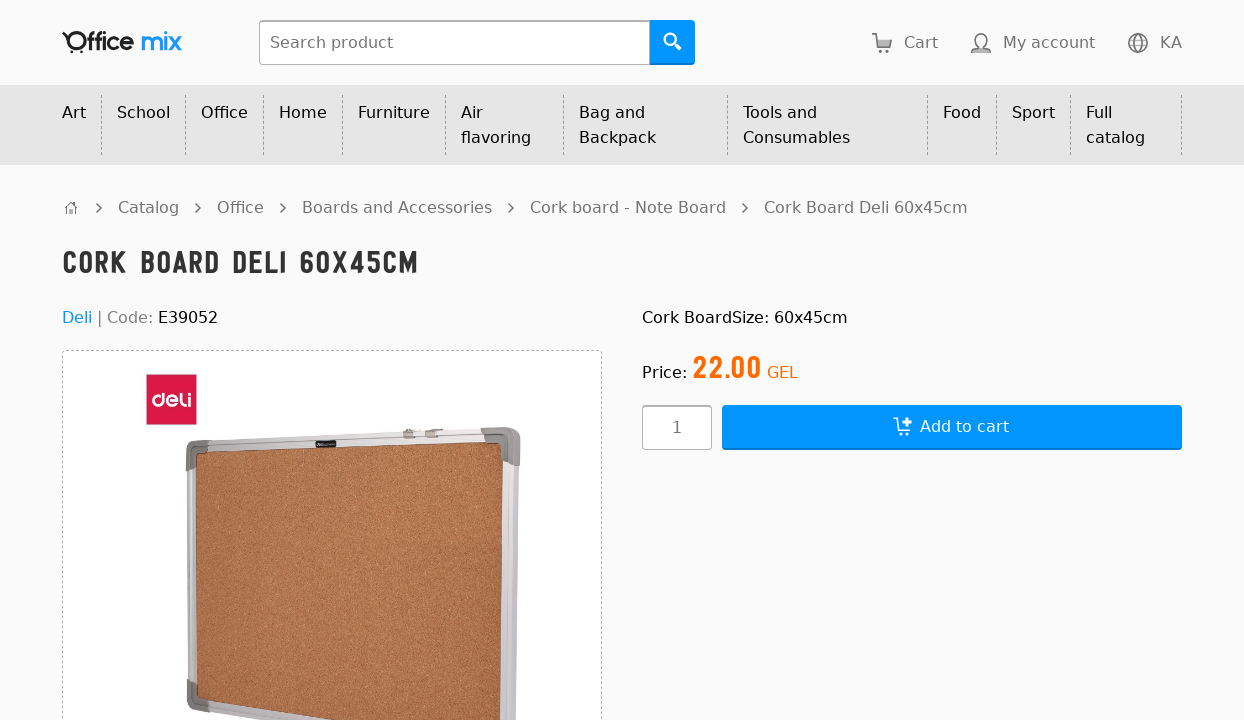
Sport (1033, 112)
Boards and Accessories (397, 207)
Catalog (148, 207)
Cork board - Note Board (628, 207)
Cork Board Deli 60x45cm (866, 207)
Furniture (394, 112)
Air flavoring (496, 125)
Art (74, 112)
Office (224, 112)
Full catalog (1115, 125)
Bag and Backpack (617, 125)
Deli (77, 317)
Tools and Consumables (796, 125)
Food (962, 112)
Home (303, 112)
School (143, 112)
